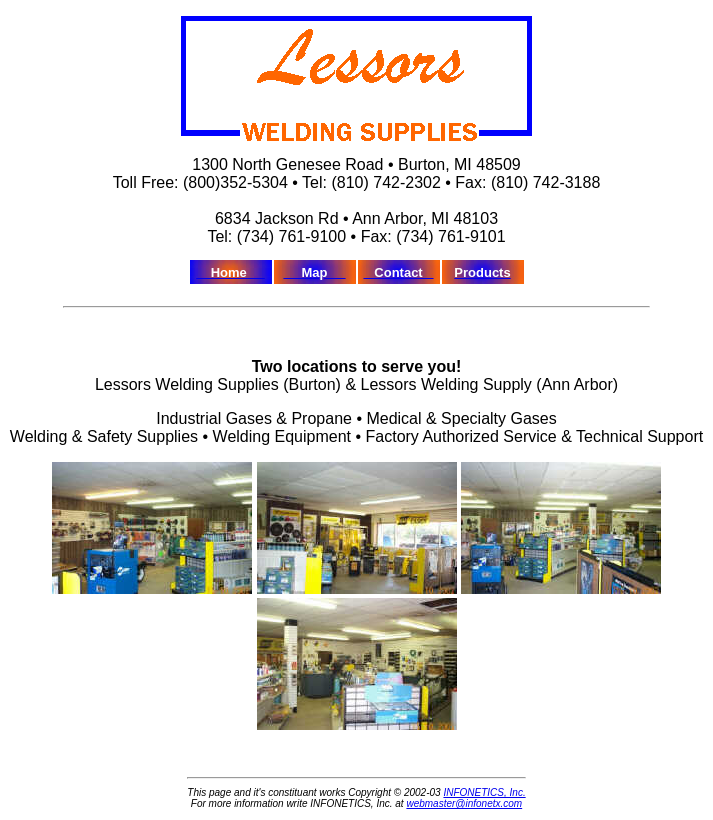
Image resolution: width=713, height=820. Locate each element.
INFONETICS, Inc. (484, 792)
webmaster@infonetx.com (464, 803)
